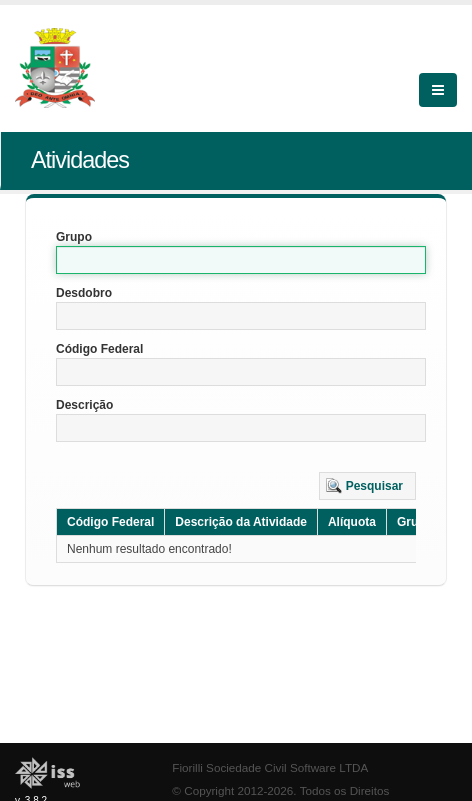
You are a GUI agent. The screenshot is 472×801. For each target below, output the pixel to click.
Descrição (84, 405)
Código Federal (99, 349)
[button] (367, 486)
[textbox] (241, 260)
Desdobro (84, 293)
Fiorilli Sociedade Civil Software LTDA (270, 767)
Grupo (74, 237)
